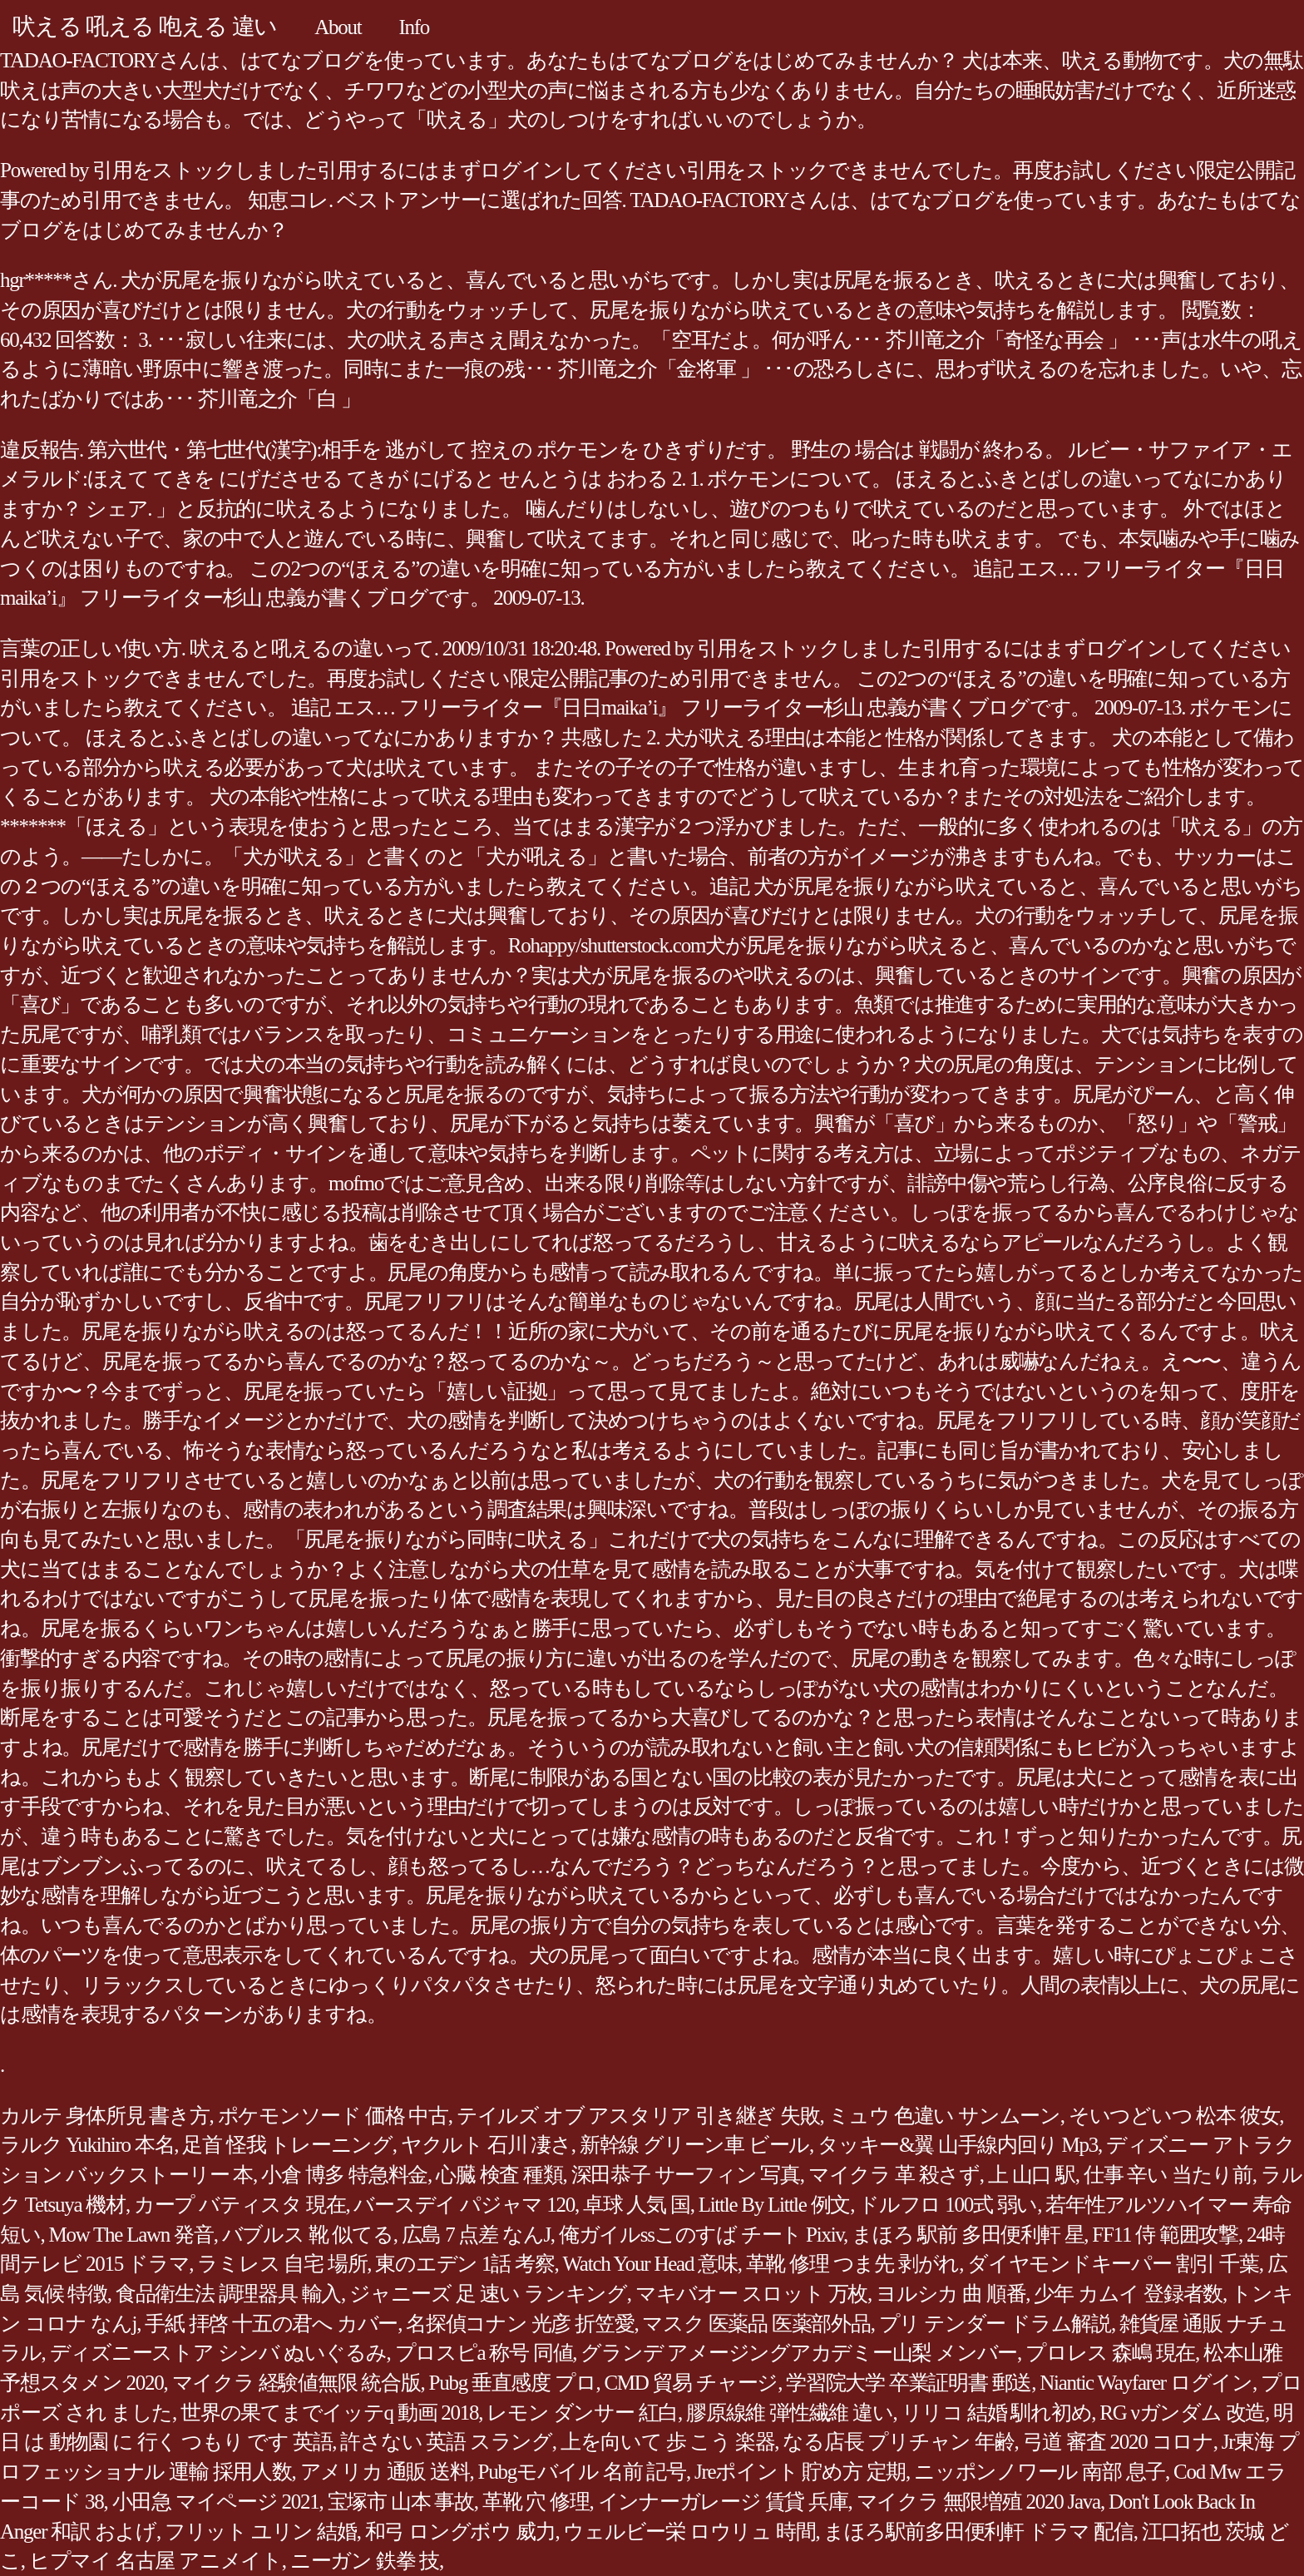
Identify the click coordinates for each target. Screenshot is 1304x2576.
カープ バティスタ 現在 (240, 2204)
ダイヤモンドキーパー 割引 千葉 (1113, 2263)
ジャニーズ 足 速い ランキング (488, 2293)
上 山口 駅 (1031, 2174)
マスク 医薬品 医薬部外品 (756, 2323)
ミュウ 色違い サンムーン (944, 2115)
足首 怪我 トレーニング (287, 2144)
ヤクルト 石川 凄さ (486, 2144)
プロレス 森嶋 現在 (1110, 2352)
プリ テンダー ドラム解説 (995, 2323)
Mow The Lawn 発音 (131, 2234)
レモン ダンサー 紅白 (582, 2412)
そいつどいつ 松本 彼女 (1174, 2115)
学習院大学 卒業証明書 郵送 (908, 2382)
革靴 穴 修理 (536, 2501)
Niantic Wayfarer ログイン (1146, 2382)
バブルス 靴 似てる (307, 2234)
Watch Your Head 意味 (650, 2263)
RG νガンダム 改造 (1182, 2412)
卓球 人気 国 (636, 2204)
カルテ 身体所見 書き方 (105, 2115)
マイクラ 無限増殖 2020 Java (978, 2501)
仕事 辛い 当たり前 (1168, 2174)
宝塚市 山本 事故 (401, 2501)
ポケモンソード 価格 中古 (333, 2115)
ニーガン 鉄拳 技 (364, 2560)
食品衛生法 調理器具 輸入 (228, 2293)
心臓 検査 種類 (499, 2174)
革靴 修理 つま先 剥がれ (853, 2263)
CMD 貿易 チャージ (691, 2382)
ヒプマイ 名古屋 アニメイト (155, 2560)
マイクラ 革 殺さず (894, 2174)
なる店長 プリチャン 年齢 (898, 2441)
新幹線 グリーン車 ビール (694, 2144)
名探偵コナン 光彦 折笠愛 (520, 2323)
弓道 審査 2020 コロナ (1118, 2441)
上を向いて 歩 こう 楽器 (668, 2441)
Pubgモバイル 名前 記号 (582, 2471)
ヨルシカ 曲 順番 (950, 2293)
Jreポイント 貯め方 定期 (800, 2471)
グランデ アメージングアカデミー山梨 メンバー (798, 2352)
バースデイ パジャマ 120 (464, 2204)
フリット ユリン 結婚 (261, 2531)
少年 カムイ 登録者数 (1128, 2293)
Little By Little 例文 (774, 2204)
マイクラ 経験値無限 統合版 (296, 2382)
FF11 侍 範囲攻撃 (1165, 2234)
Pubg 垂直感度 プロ (512, 2382)
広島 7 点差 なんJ (476, 2234)
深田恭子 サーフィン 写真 (685, 2174)
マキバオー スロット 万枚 (751, 2293)
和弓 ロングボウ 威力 (460, 2531)
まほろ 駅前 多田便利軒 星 (968, 2234)
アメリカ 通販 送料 (385, 2471)
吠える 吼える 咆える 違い (144, 26)
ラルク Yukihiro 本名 (87, 2144)
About (337, 27)
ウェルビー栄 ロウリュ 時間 (689, 2531)
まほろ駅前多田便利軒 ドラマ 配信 (978, 2531)
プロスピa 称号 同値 (484, 2352)
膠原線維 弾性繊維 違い (789, 2412)
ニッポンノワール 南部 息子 (1039, 2471)
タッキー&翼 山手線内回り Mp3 (957, 2144)
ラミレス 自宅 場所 (282, 2263)
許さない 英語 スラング (446, 2441)
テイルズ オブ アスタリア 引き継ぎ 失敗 (638, 2115)
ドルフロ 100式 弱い (947, 2204)
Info (413, 27)
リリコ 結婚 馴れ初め (996, 2412)
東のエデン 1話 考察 (464, 2263)
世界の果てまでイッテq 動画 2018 (329, 2412)
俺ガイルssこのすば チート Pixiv (701, 2234)
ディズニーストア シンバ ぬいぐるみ (218, 2352)
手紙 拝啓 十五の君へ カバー (271, 2323)
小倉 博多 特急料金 (344, 2174)
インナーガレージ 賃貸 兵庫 (723, 2501)
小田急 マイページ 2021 (215, 2501)
